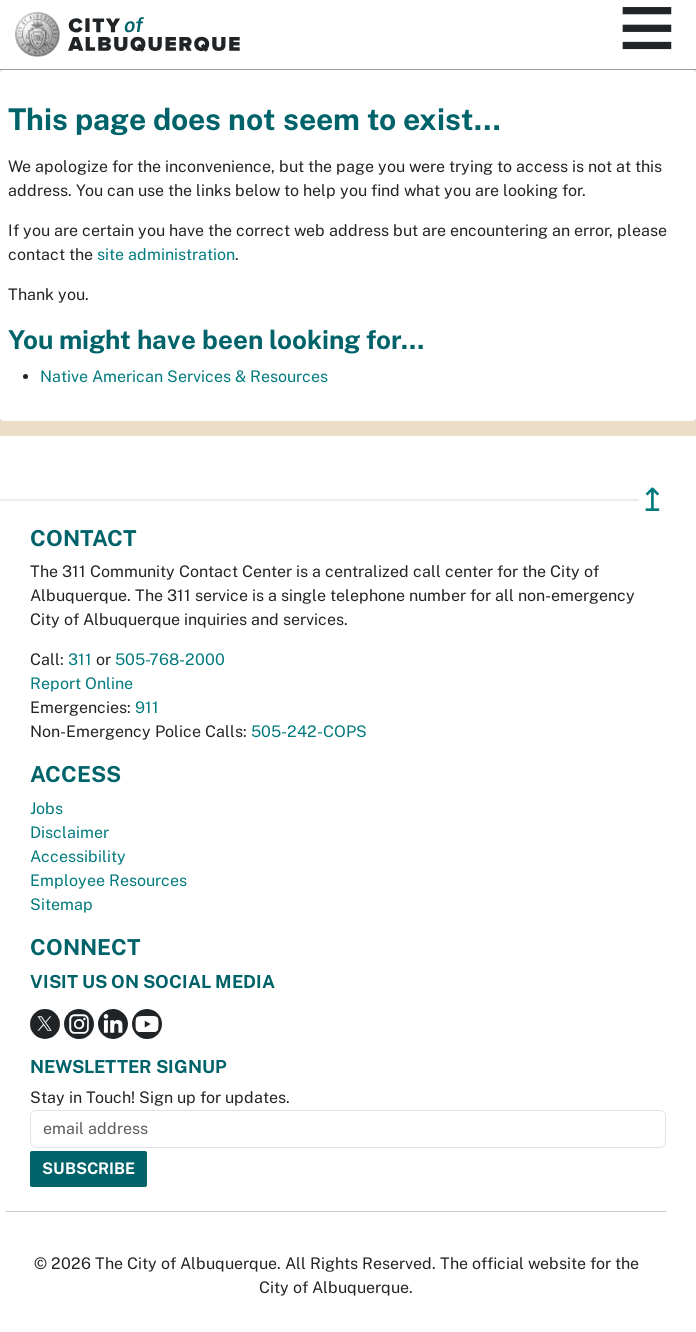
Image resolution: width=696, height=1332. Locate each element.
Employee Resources (108, 880)
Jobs (46, 808)
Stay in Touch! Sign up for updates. (160, 1097)
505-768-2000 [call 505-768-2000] (170, 659)
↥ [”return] (652, 499)
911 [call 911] (147, 707)
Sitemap (61, 904)
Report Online (81, 683)
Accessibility (78, 856)
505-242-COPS (309, 731)
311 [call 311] (80, 659)
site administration (166, 254)
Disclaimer (69, 832)
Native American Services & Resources (184, 376)
